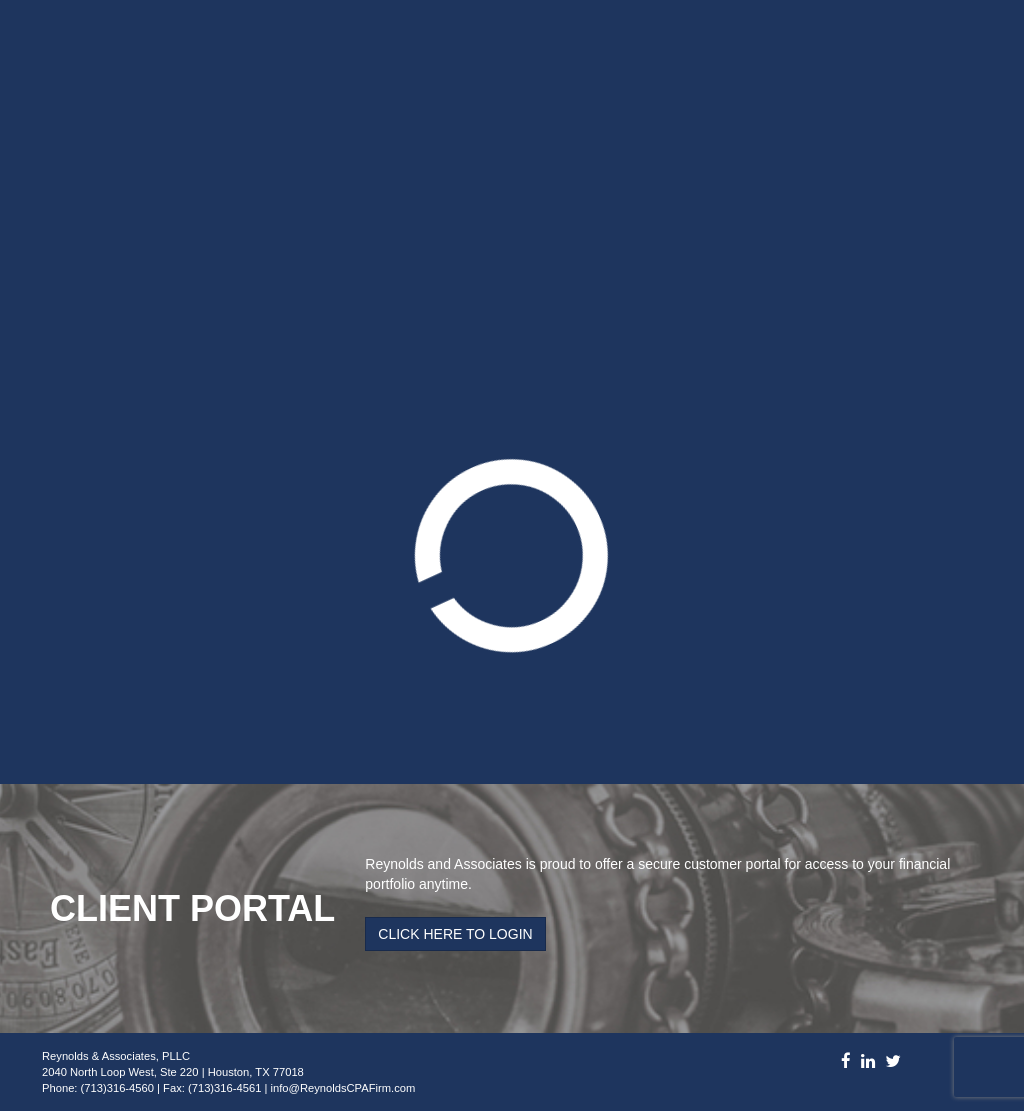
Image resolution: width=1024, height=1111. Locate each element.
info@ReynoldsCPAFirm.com (343, 1088)
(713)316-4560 (117, 1088)
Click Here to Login (455, 934)
